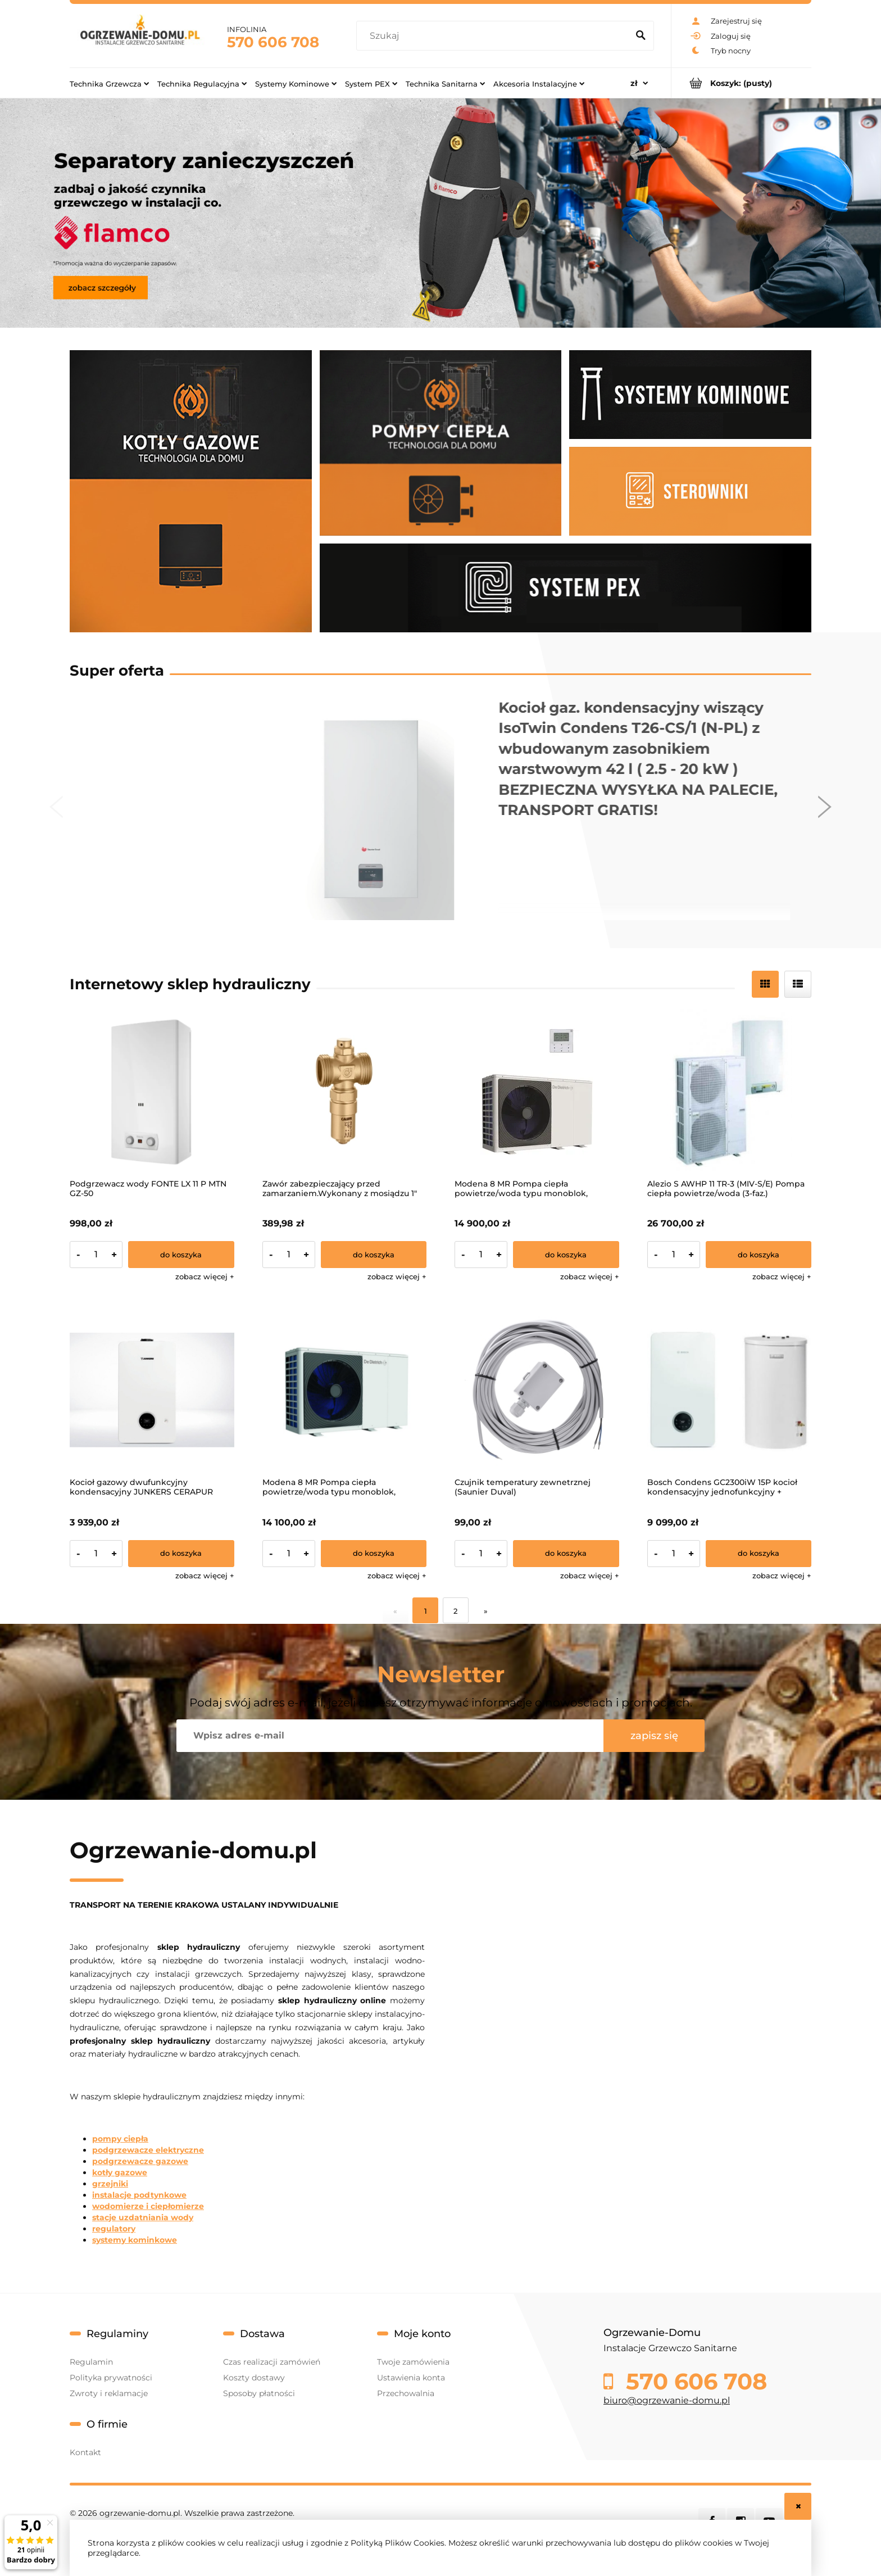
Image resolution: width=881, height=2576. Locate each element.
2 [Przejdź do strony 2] (455, 1610)
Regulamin (91, 2362)
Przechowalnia (405, 2393)
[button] (204, 1276)
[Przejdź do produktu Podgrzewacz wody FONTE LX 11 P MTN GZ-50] (152, 1091)
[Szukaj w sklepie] (494, 35)
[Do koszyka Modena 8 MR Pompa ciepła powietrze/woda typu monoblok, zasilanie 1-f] (373, 1553)
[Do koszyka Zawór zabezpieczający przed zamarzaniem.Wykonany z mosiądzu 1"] (373, 1254)
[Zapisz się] (654, 1735)
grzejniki (110, 2184)
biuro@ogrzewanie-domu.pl (666, 2400)
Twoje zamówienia (413, 2362)
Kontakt (85, 2452)
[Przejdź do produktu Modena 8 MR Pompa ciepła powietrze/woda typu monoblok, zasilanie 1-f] (344, 1389)
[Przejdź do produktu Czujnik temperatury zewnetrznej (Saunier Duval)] (537, 1389)
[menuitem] (109, 83)
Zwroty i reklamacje (109, 2393)
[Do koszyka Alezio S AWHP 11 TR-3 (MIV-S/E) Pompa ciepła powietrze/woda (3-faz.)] (758, 1254)
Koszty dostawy (254, 2378)
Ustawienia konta (411, 2378)
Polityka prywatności (111, 2378)
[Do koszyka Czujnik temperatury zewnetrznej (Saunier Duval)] (566, 1553)
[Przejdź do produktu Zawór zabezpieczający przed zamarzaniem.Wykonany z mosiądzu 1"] (344, 1091)
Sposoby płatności (259, 2393)
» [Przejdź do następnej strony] (486, 1610)
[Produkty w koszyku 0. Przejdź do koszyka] (741, 83)
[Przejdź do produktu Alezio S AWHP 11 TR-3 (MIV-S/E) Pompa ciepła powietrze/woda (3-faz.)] (729, 1091)
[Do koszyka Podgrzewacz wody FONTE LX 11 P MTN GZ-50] (181, 1254)
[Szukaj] (640, 36)
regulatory (113, 2229)
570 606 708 (273, 42)
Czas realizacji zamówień (271, 2362)
